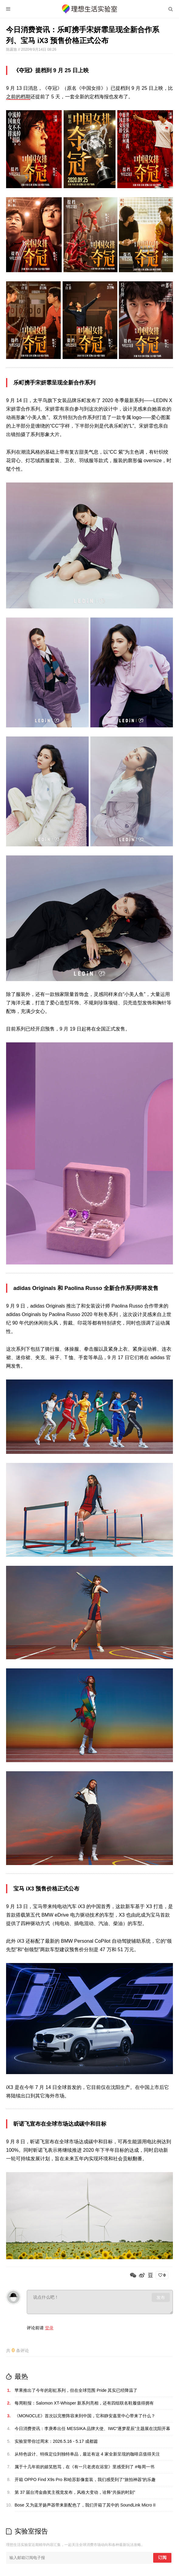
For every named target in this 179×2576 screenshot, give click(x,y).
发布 (161, 2297)
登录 (49, 2327)
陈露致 (12, 49)
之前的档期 (18, 96)
